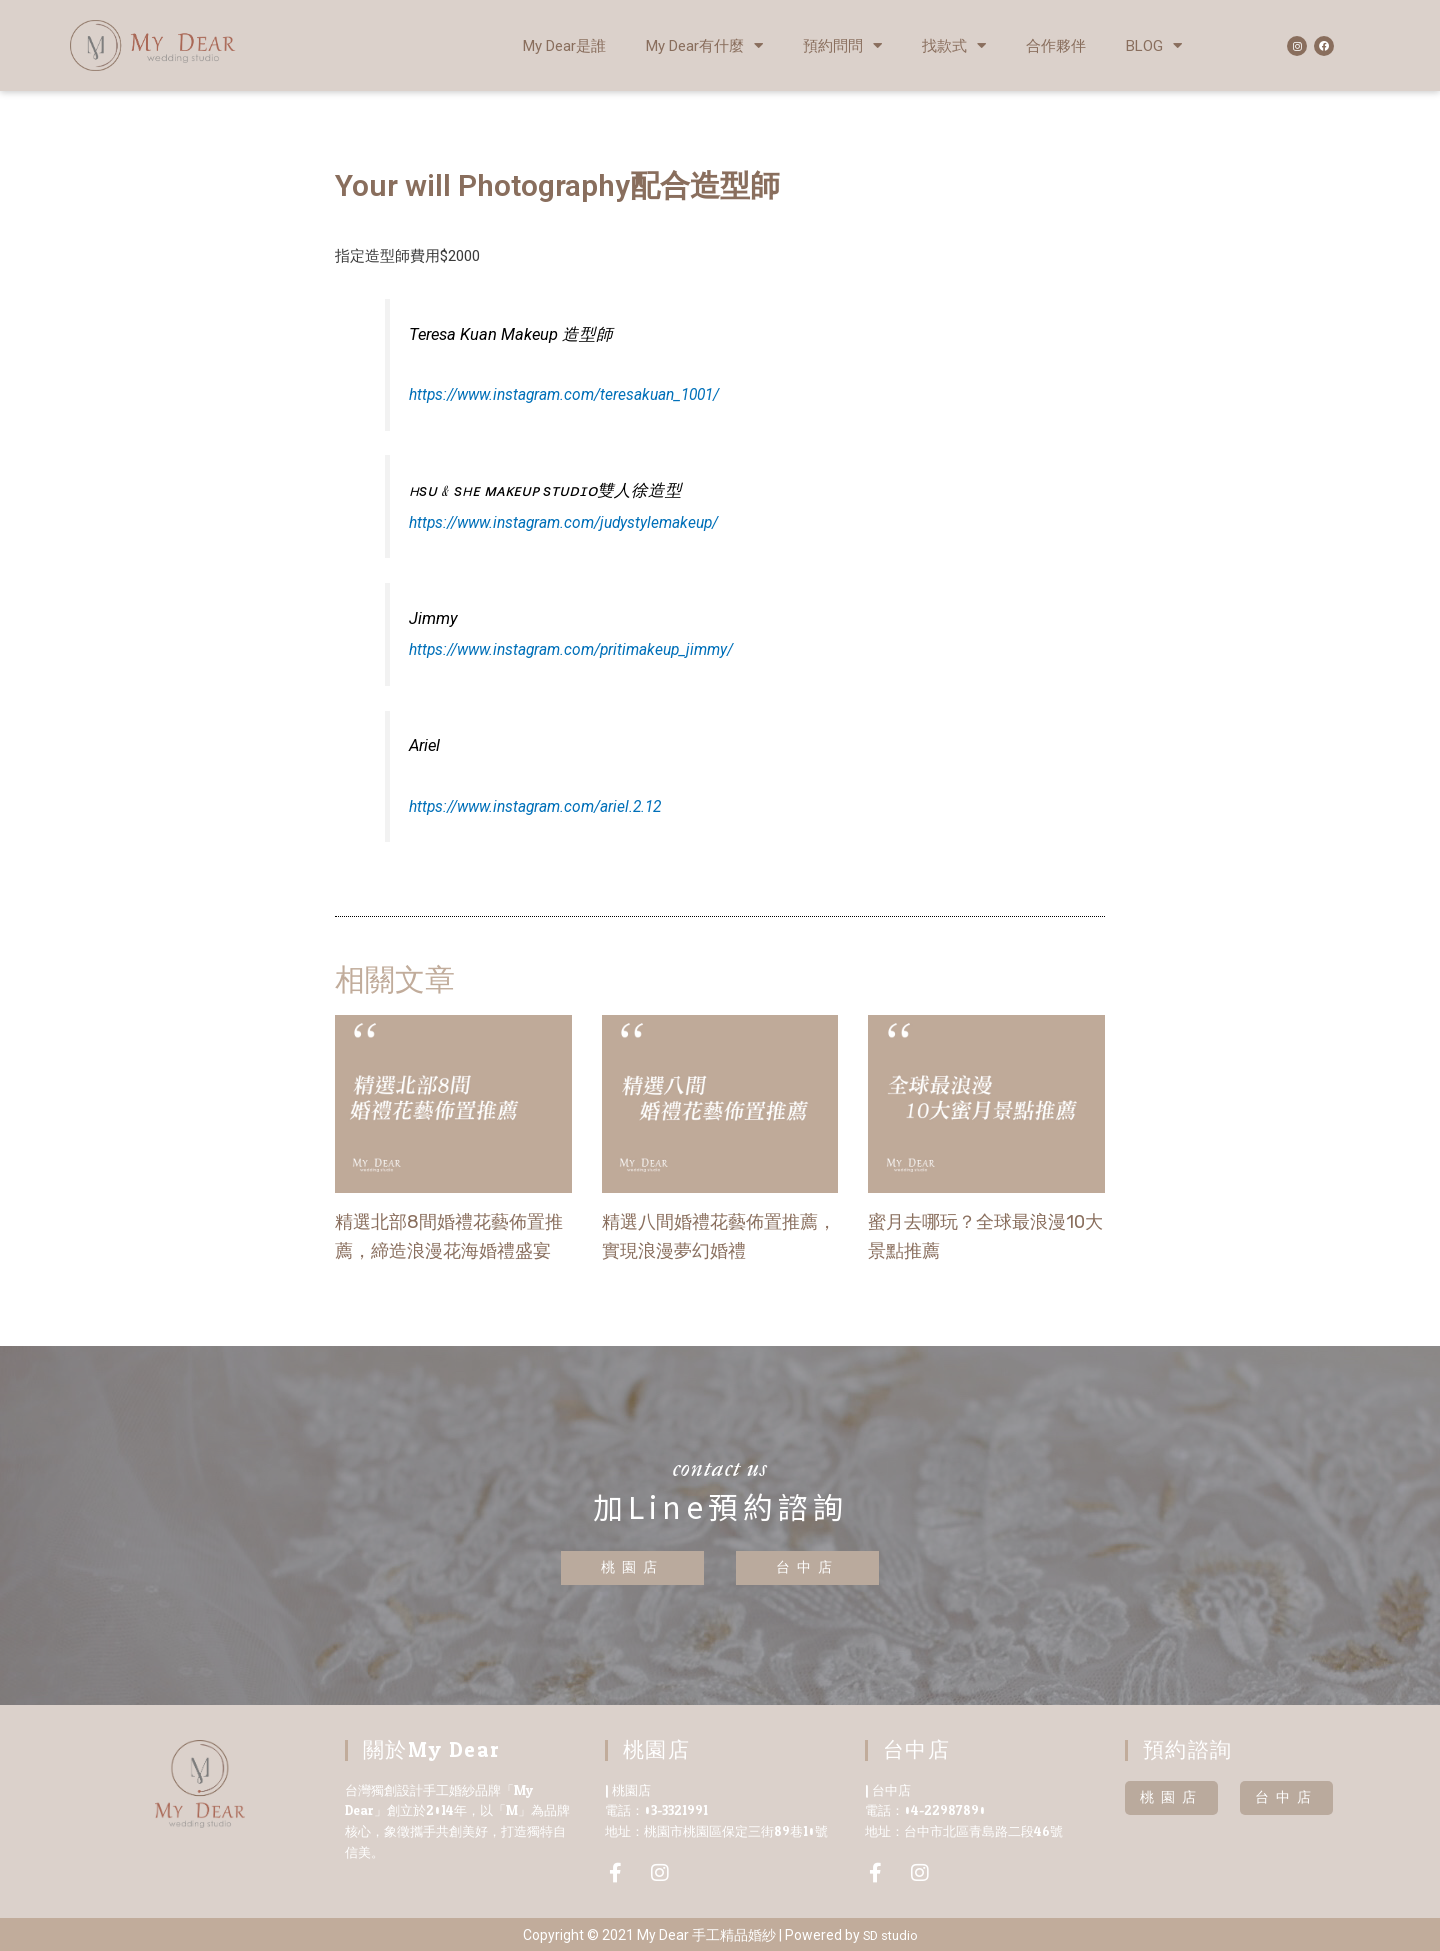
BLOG (1154, 45)
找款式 (954, 45)
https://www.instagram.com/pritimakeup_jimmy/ (582, 649)
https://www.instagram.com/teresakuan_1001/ (575, 394)
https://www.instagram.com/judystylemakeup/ (575, 522)
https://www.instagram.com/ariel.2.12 (544, 805)
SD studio (890, 1934)
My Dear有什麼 (704, 45)
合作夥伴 (1056, 46)
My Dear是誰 (564, 46)
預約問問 (842, 45)
